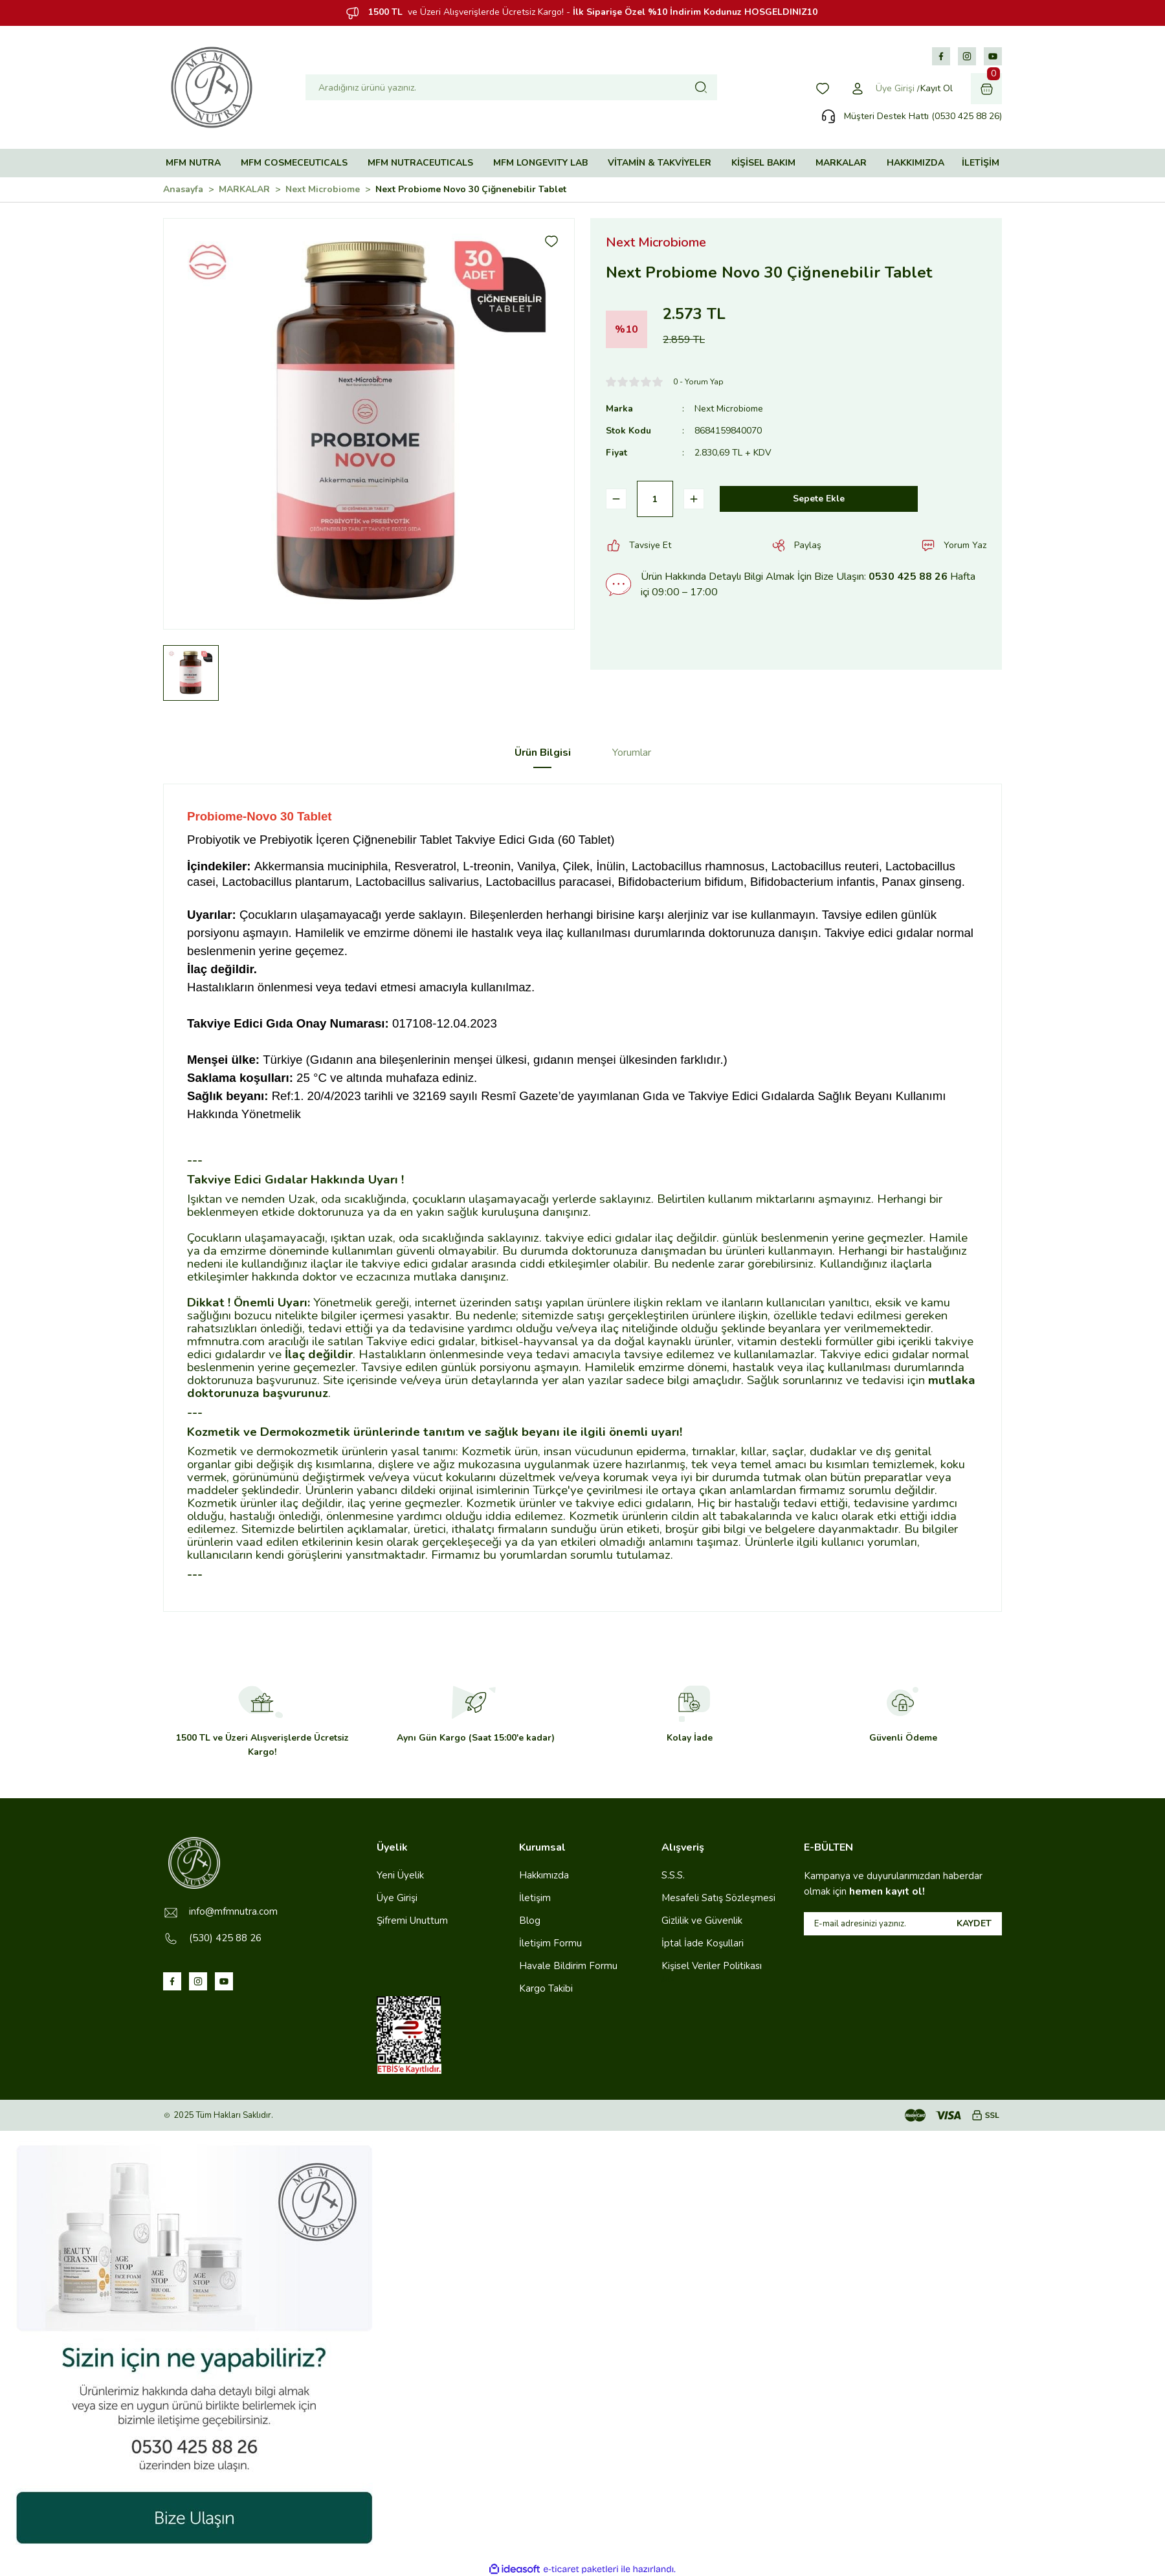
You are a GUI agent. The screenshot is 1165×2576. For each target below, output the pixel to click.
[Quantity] (655, 499)
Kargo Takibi (546, 1988)
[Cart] (986, 88)
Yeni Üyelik (400, 1875)
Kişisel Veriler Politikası (711, 1965)
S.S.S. (673, 1875)
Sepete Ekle (819, 498)
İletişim (535, 1897)
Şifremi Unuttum (412, 1920)
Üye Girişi (397, 1897)
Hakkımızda (544, 1875)
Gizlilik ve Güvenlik (701, 1920)
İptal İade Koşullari (702, 1943)
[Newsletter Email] (903, 1923)
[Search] (511, 87)
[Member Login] (857, 88)
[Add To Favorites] (551, 241)
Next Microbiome (728, 408)
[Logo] (211, 87)
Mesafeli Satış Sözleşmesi (718, 1897)
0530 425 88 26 (908, 576)
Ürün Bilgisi (543, 752)
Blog (529, 1920)
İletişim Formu (550, 1943)
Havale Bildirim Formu (568, 1965)
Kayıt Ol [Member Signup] (936, 88)
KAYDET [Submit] (974, 1923)
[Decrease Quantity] (616, 499)
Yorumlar (631, 752)
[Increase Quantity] (693, 499)
